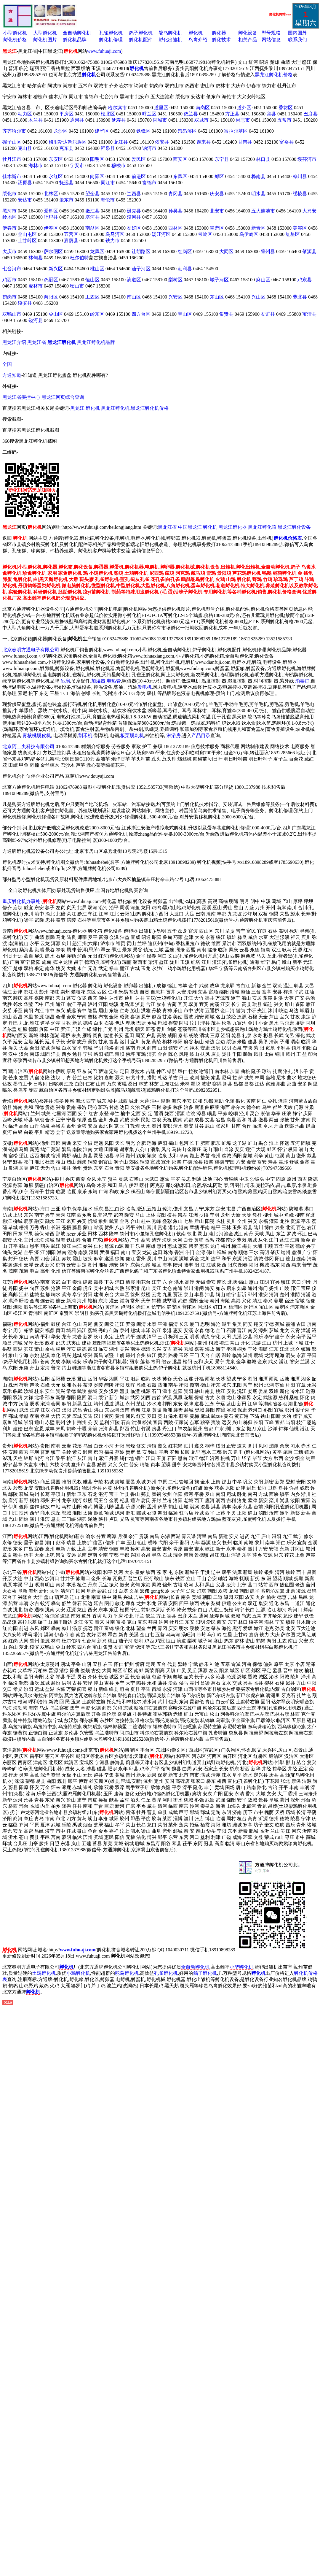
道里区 (161, 107)
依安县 (162, 142)
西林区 (175, 228)
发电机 (144, 687)
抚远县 (66, 182)
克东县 (66, 148)
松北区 (108, 113)
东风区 (180, 176)
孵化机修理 (111, 39)
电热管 (114, 680)
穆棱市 (118, 165)
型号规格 (271, 32)
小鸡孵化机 (78, 1973)
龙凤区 (97, 251)
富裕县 (286, 142)
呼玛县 (51, 217)
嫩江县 (92, 210)
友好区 (134, 228)
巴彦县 (310, 113)
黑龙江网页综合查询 (62, 397)
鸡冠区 (51, 279)
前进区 (139, 176)
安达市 (25, 199)
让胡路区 (141, 251)
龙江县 (121, 142)
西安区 (180, 159)
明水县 (258, 193)
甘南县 (245, 142)
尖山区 (56, 314)
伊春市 (9, 228)
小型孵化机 (15, 32)
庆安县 (217, 193)
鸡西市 (9, 279)
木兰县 (35, 120)
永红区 (56, 176)
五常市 (284, 120)
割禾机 (85, 735)
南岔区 (92, 228)
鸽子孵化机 (141, 32)
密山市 (77, 285)
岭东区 (97, 314)
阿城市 (160, 120)
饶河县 (35, 320)
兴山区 (258, 296)
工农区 (92, 296)
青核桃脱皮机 (37, 735)
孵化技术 (221, 39)
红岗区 (185, 251)
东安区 (56, 159)
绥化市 (9, 193)
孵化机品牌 (75, 39)
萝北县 (300, 296)
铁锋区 (143, 131)
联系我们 (297, 39)
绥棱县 (300, 193)
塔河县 (92, 217)
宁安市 (77, 165)
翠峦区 (217, 228)
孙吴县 (175, 210)
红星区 (293, 234)
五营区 (71, 234)
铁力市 (112, 240)
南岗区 (203, 107)
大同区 (226, 251)
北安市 (217, 210)
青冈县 (175, 193)
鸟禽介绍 (197, 39)
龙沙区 (60, 131)
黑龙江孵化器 (232, 527)
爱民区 (139, 159)
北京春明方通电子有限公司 (30, 649)
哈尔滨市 (117, 107)
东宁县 (222, 159)
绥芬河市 (306, 159)
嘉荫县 (71, 240)
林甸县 (35, 257)
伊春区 (51, 228)
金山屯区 (27, 234)
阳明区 (97, 159)
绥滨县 (25, 303)
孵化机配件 (141, 39)
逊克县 (134, 210)
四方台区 (141, 314)
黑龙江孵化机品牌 (96, 342)
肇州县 (268, 251)
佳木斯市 (11, 176)
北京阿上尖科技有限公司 (28, 746)
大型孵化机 (45, 32)
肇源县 (309, 251)
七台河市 (11, 268)
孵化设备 (247, 32)
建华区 (102, 131)
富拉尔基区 (236, 131)
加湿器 (98, 680)
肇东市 (66, 199)
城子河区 (219, 279)
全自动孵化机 (77, 32)
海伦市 (107, 199)
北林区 (51, 193)
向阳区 (97, 176)
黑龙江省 (37, 342)
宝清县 (309, 314)
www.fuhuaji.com (104, 51)
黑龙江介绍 (14, 342)
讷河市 (149, 148)
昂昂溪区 (187, 131)
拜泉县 (108, 148)
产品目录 (200, 735)
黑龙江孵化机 (115, 408)
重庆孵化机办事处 (21, 901)
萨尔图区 (53, 251)
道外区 (244, 107)
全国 (7, 364)
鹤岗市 (9, 296)
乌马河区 (114, 234)
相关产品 (247, 39)
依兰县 (191, 113)
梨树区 (175, 279)
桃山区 (97, 268)
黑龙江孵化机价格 (274, 74)
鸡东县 (304, 279)
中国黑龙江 (190, 527)
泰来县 (203, 142)
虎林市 (35, 285)
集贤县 (226, 314)
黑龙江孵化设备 (294, 527)
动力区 (25, 113)
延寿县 (118, 120)
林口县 (263, 159)
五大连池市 (263, 210)
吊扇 (65, 680)
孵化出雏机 (170, 39)
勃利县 (185, 268)
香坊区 (286, 107)
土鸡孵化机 (44, 1973)
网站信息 (271, 39)
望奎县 (92, 193)
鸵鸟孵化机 (170, 32)
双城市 (201, 120)
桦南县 (258, 176)
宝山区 (185, 314)
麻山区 (263, 279)
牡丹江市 (11, 159)
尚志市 (243, 120)
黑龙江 (77, 408)
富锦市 (149, 182)
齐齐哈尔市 (14, 131)
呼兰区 (149, 113)
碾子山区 (11, 142)
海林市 (35, 165)
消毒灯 (302, 680)
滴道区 (134, 279)
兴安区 (175, 296)
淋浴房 (174, 735)
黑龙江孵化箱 (262, 527)
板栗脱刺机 (132, 735)
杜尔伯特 (79, 257)
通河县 (77, 120)
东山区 (217, 296)
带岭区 (205, 234)
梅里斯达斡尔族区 (68, 142)
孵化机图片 (45, 39)
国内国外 (297, 32)
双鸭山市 (11, 314)
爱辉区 (51, 210)
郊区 (219, 176)
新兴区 (56, 268)
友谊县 (268, 314)
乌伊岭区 (248, 234)
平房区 (66, 113)
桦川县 (300, 176)
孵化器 (219, 32)
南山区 (134, 296)
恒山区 (92, 279)
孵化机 (195, 32)
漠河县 (134, 217)
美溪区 (300, 228)
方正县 (232, 113)
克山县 (25, 148)
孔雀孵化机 (111, 32)
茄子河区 (141, 268)
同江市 (108, 182)
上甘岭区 (27, 240)
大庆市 (9, 251)
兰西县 (134, 193)
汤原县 (25, 182)
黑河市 (9, 210)
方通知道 (11, 375)
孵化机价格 (15, 39)
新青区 (258, 228)
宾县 (271, 113)
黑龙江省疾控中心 (21, 397)
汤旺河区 (161, 234)
